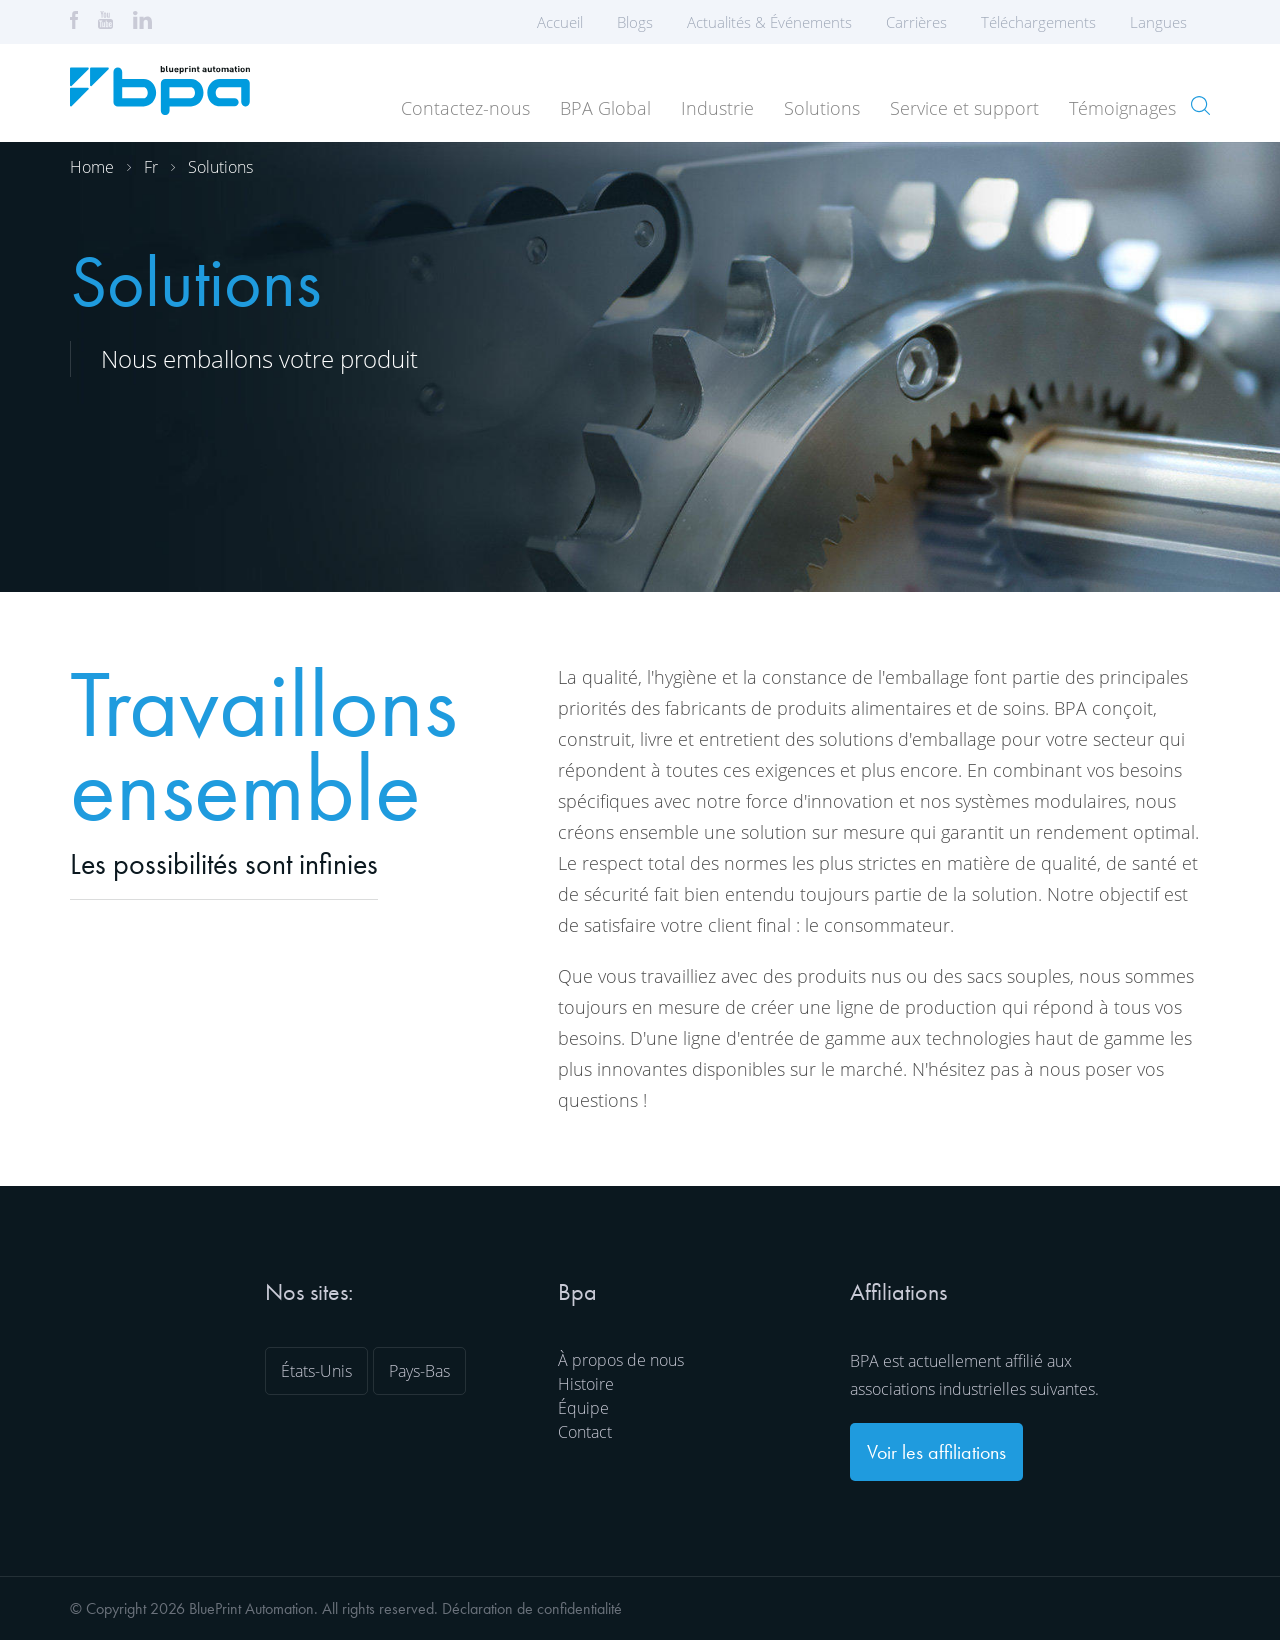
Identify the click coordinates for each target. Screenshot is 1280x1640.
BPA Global (605, 108)
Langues (1165, 22)
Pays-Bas (419, 1371)
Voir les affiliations (936, 1452)
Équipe (583, 1408)
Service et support (964, 108)
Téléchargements (1038, 22)
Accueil (560, 22)
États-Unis (316, 1371)
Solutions (822, 108)
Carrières (916, 22)
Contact (585, 1432)
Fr (151, 167)
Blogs (635, 22)
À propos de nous (621, 1360)
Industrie (717, 108)
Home (92, 167)
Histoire (586, 1384)
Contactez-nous (465, 108)
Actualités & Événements (769, 22)
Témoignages (1122, 108)
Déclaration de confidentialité (532, 1608)
